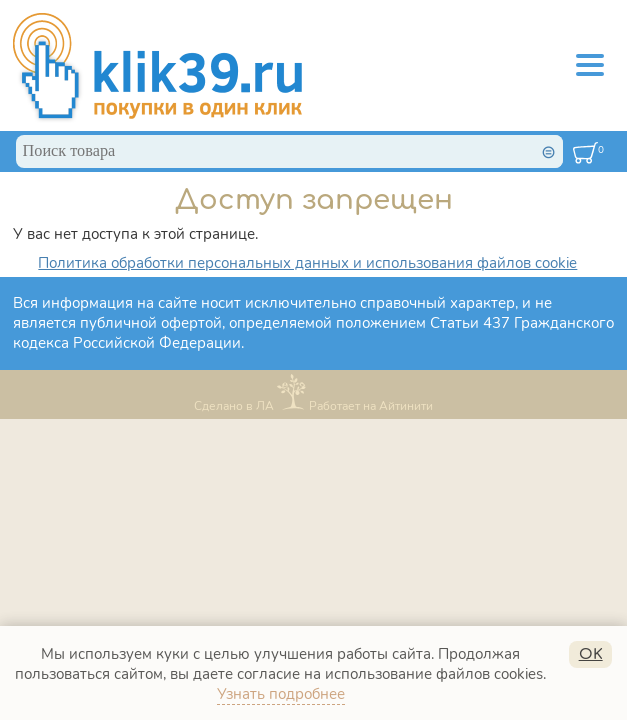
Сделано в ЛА (234, 406)
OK (591, 654)
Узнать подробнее (281, 694)
